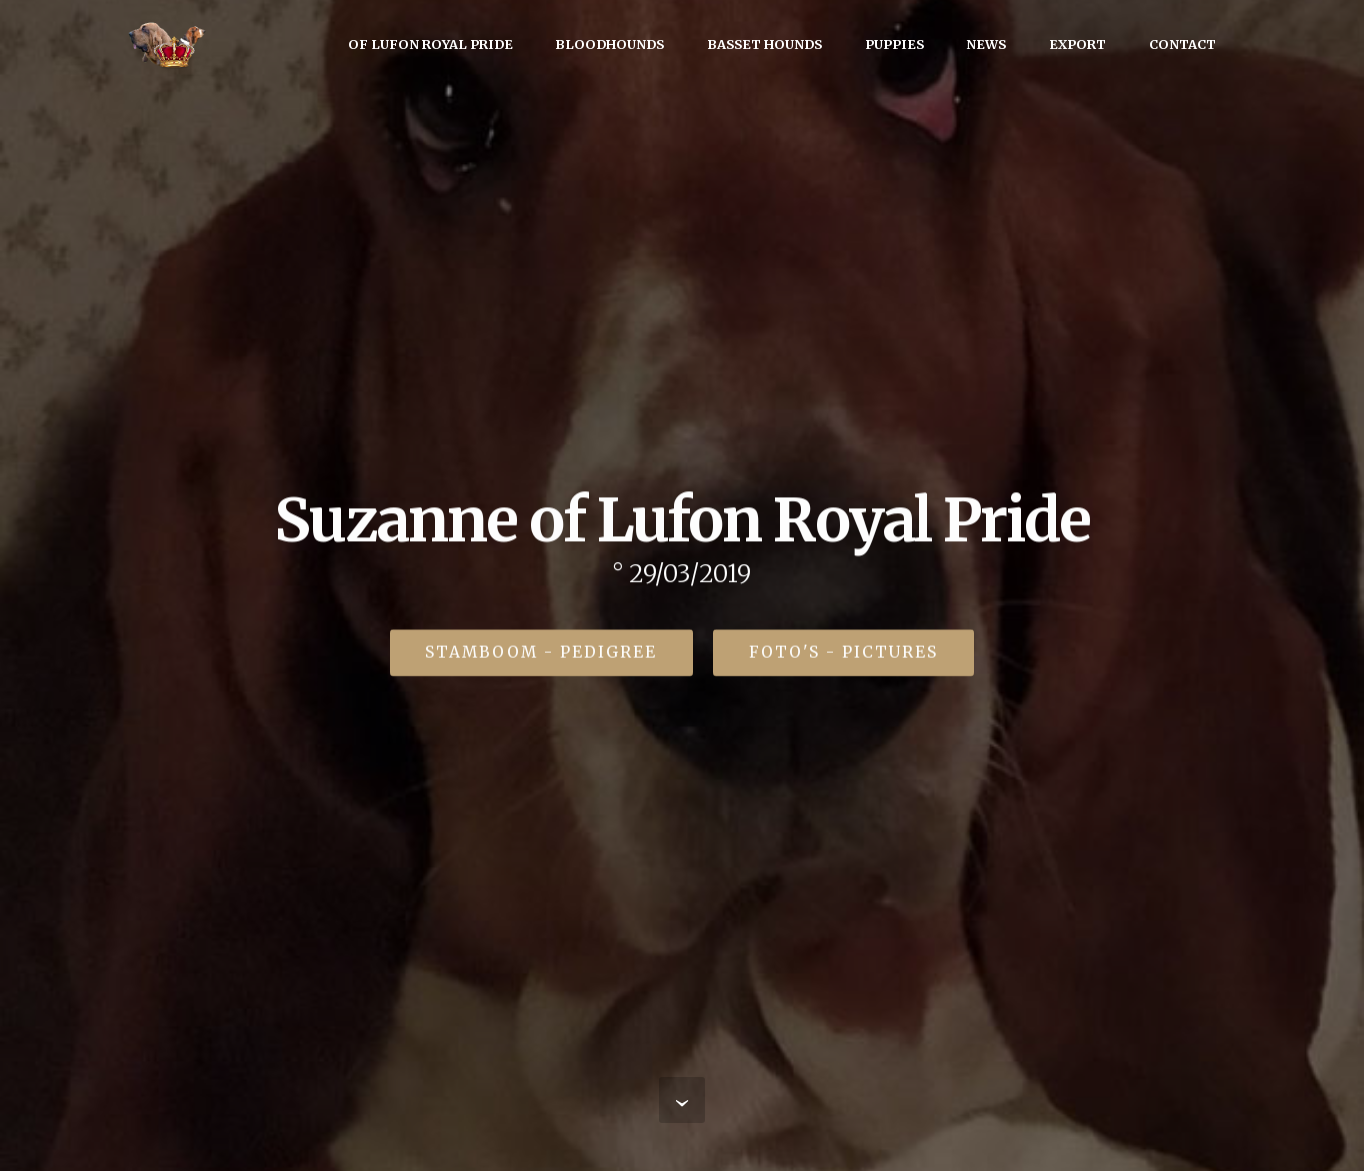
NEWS (986, 44)
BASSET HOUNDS (764, 44)
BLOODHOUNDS (609, 44)
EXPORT (1077, 44)
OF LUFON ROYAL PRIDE (430, 44)
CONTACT (1182, 44)
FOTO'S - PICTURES (843, 653)
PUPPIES (894, 44)
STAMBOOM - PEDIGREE (541, 653)
